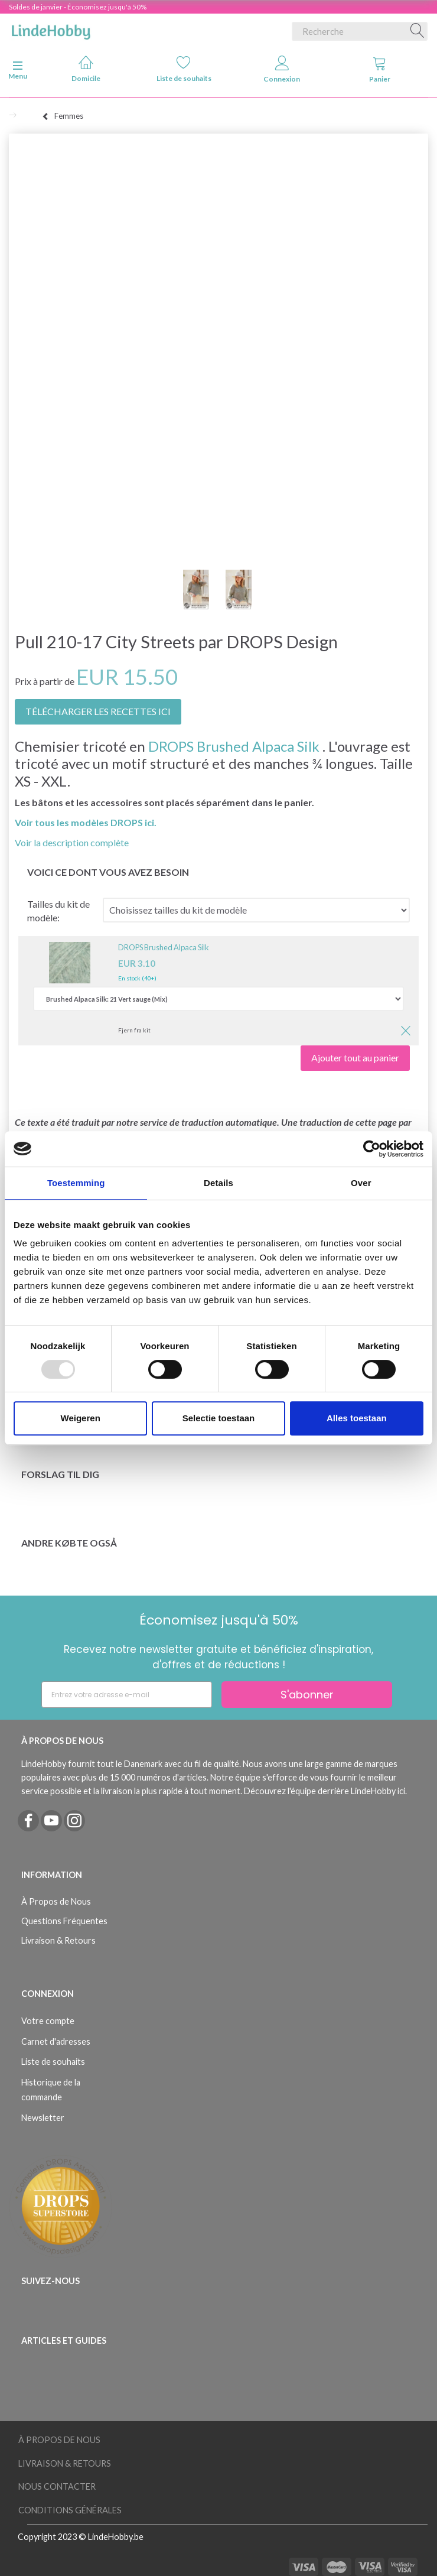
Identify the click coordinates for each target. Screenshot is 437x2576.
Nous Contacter (57, 2486)
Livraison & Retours (58, 1940)
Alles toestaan (357, 1418)
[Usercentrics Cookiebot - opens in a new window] (371, 1149)
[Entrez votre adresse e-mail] (126, 1694)
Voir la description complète (72, 842)
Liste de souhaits (183, 69)
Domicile (85, 69)
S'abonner (307, 1694)
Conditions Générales (70, 2510)
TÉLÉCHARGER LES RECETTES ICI (98, 711)
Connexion (281, 69)
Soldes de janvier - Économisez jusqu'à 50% (77, 6)
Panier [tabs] (379, 69)
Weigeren (80, 1418)
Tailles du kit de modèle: (58, 910)
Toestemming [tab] (76, 1183)
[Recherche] (417, 31)
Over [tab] (361, 1183)
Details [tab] (218, 1183)
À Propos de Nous (56, 1901)
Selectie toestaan (218, 1418)
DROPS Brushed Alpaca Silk (233, 746)
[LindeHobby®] (50, 29)
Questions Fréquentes (64, 1921)
